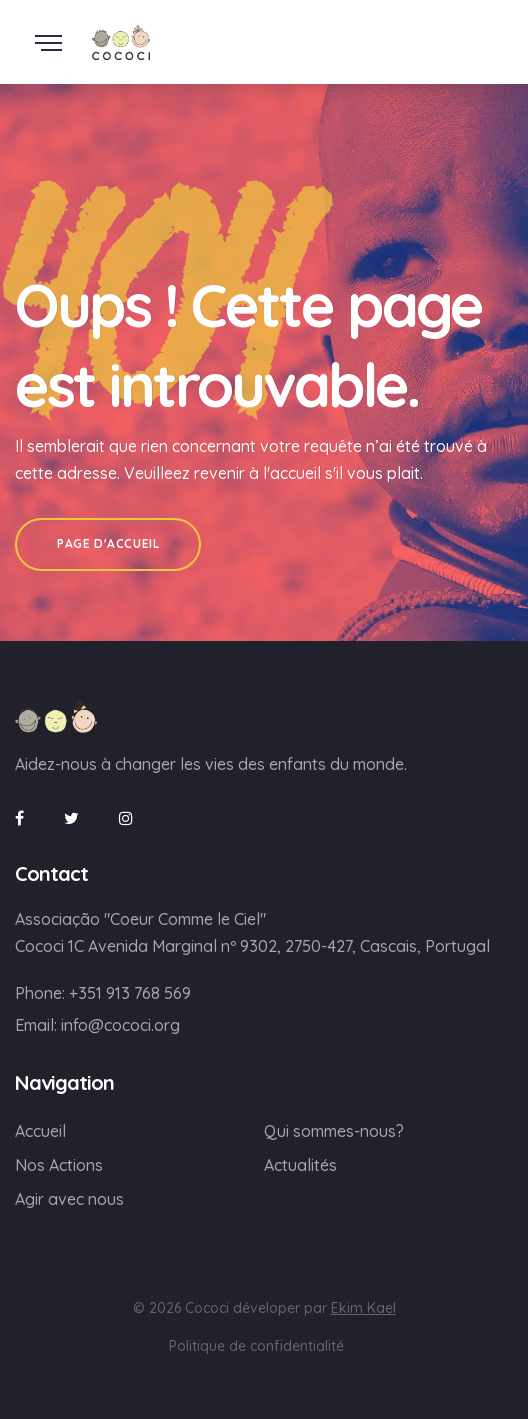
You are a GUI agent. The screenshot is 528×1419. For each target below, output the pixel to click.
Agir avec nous (69, 1199)
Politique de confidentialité (256, 1346)
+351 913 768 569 (130, 993)
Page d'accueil (108, 543)
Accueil (40, 1131)
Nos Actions (59, 1165)
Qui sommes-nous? (334, 1131)
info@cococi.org (120, 1025)
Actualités (300, 1165)
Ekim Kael (363, 1308)
